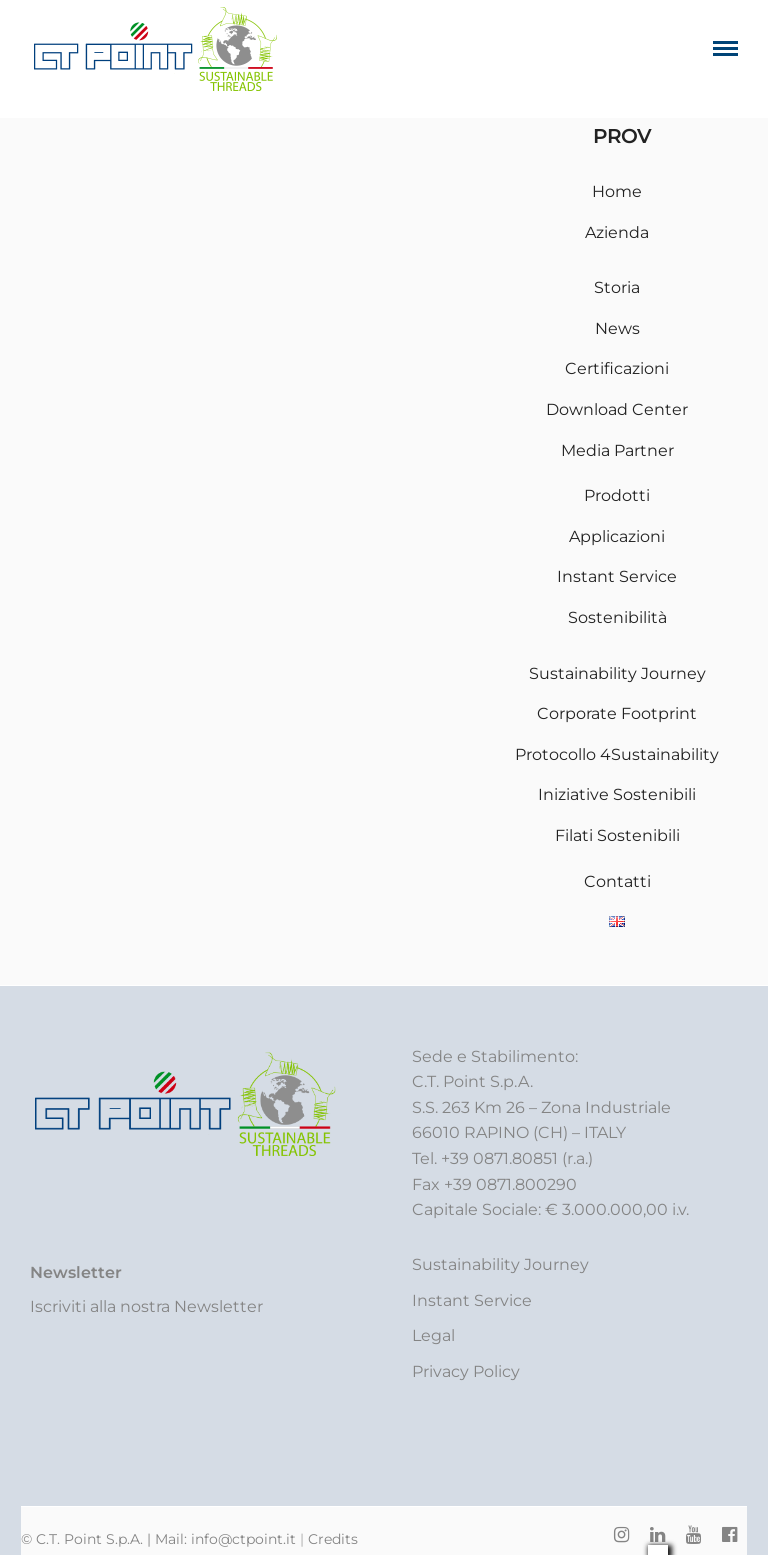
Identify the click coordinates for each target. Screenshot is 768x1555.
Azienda (617, 232)
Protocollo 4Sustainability (617, 754)
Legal (433, 1335)
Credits (333, 1539)
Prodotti (617, 495)
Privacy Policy (466, 1371)
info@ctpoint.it (245, 1539)
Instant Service (617, 576)
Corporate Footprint (617, 713)
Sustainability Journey (617, 673)
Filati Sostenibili (617, 835)
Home (617, 191)
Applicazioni (617, 536)
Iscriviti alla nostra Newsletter (146, 1306)
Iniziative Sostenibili (617, 794)
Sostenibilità (617, 617)
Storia (617, 287)
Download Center (617, 409)
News (617, 328)
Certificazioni (617, 368)
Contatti (617, 881)
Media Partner (617, 450)
